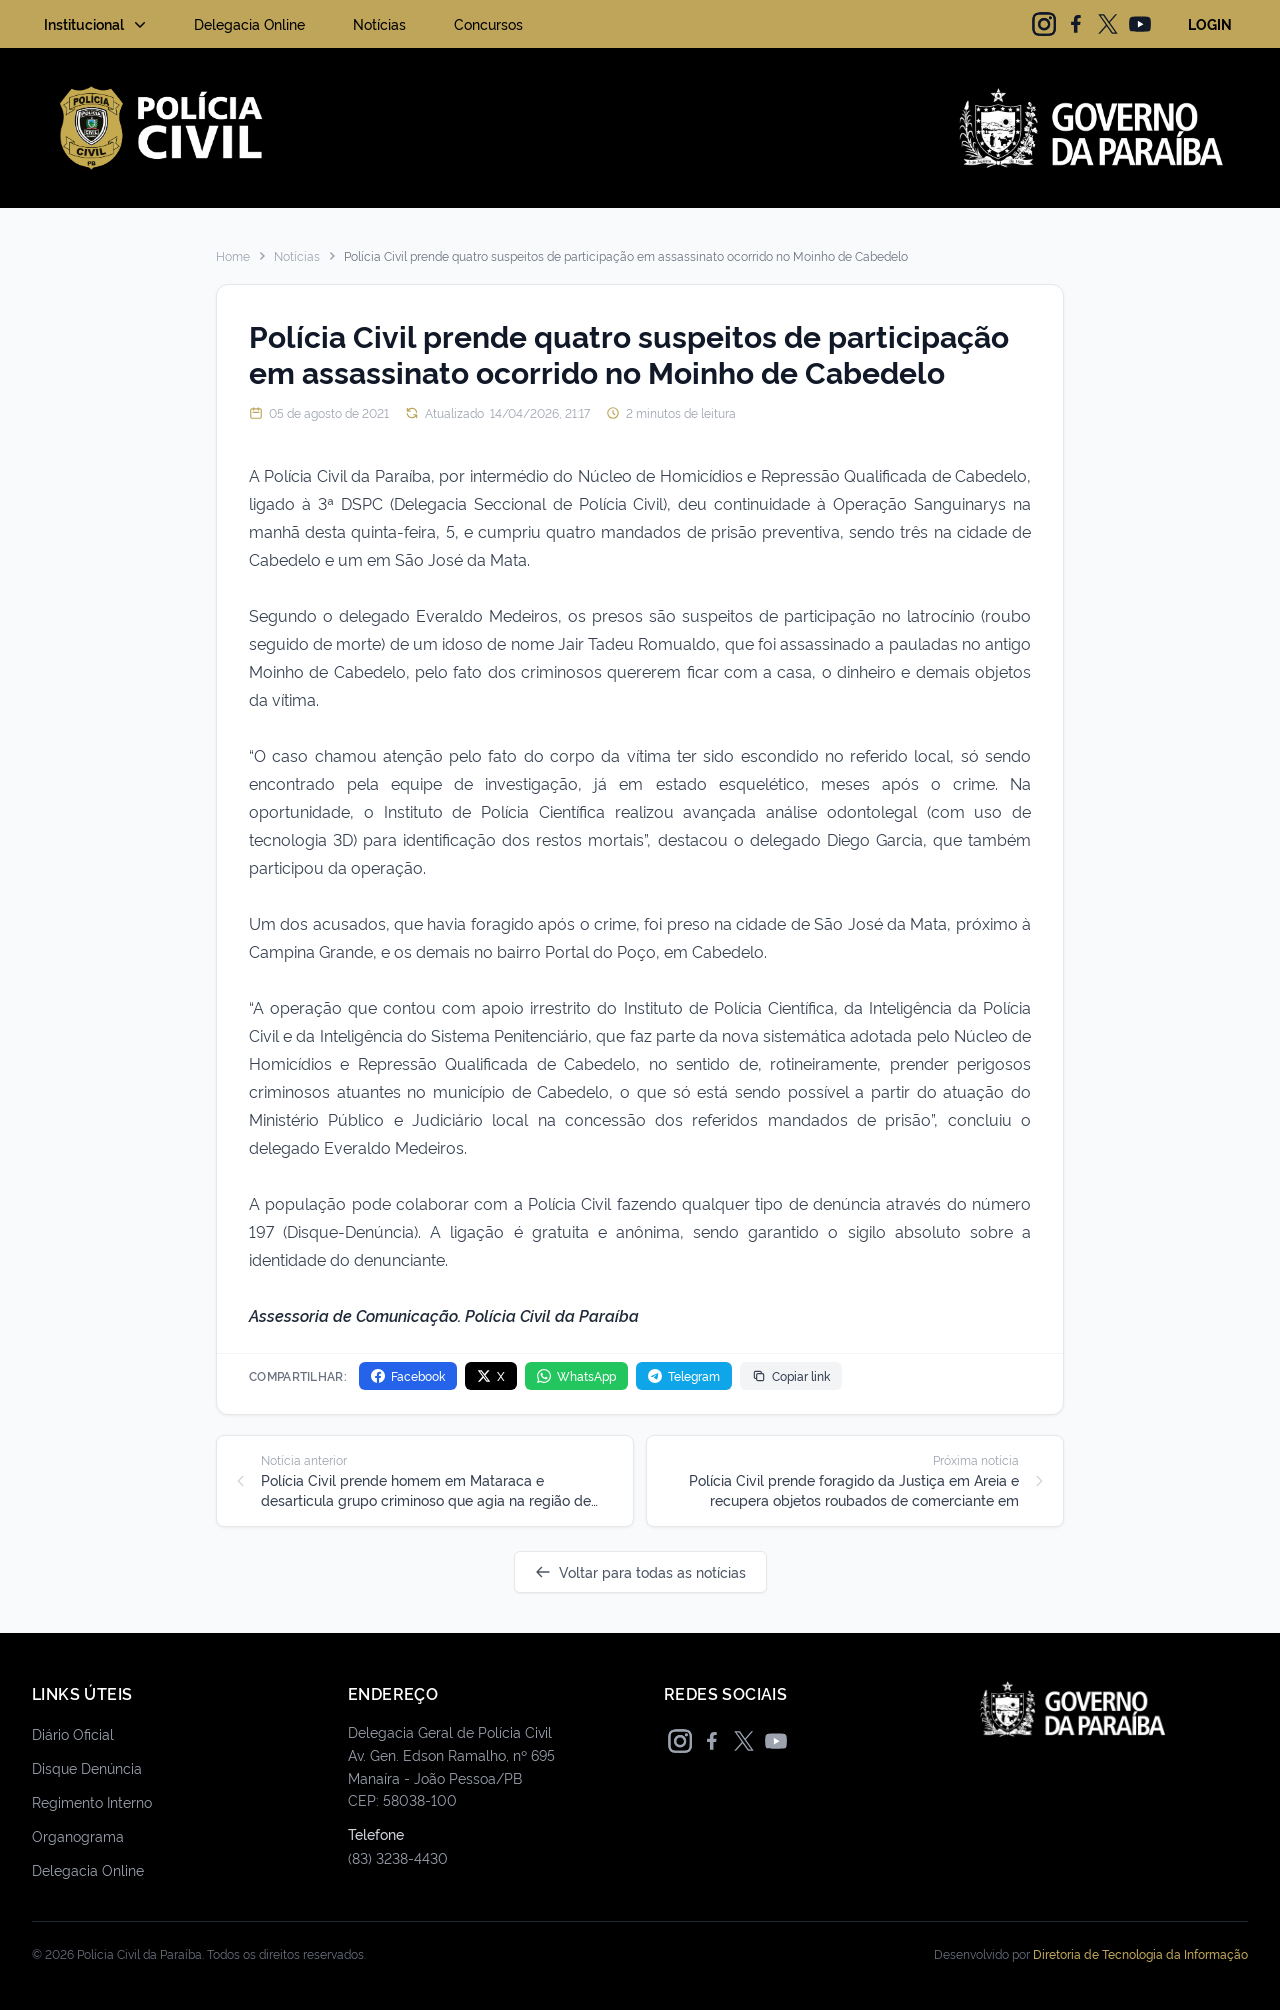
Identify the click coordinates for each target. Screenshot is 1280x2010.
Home (233, 256)
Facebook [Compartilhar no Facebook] (408, 1375)
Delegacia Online (249, 23)
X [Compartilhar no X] (491, 1375)
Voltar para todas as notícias (640, 1571)
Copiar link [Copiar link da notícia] (791, 1375)
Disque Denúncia (87, 1767)
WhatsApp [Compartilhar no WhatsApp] (576, 1375)
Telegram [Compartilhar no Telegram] (684, 1375)
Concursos (488, 23)
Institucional (97, 24)
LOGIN (1210, 23)
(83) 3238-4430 (398, 1857)
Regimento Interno (92, 1801)
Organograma (78, 1835)
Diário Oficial (73, 1733)
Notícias (379, 23)
